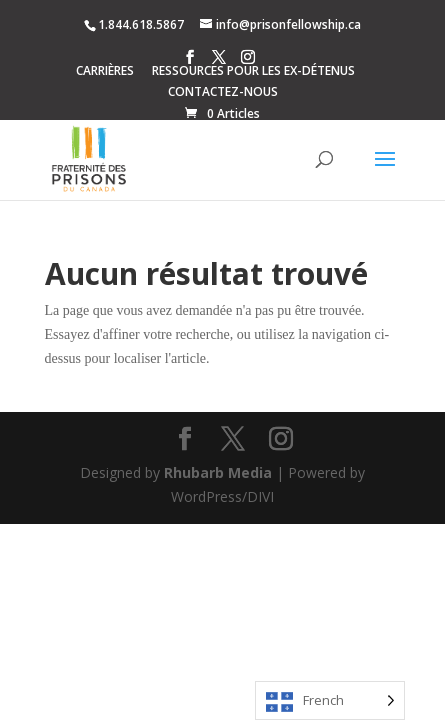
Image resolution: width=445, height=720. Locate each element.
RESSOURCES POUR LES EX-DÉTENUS (253, 72)
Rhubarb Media (218, 472)
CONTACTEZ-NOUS (223, 93)
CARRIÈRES (105, 72)
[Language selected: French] (330, 700)
